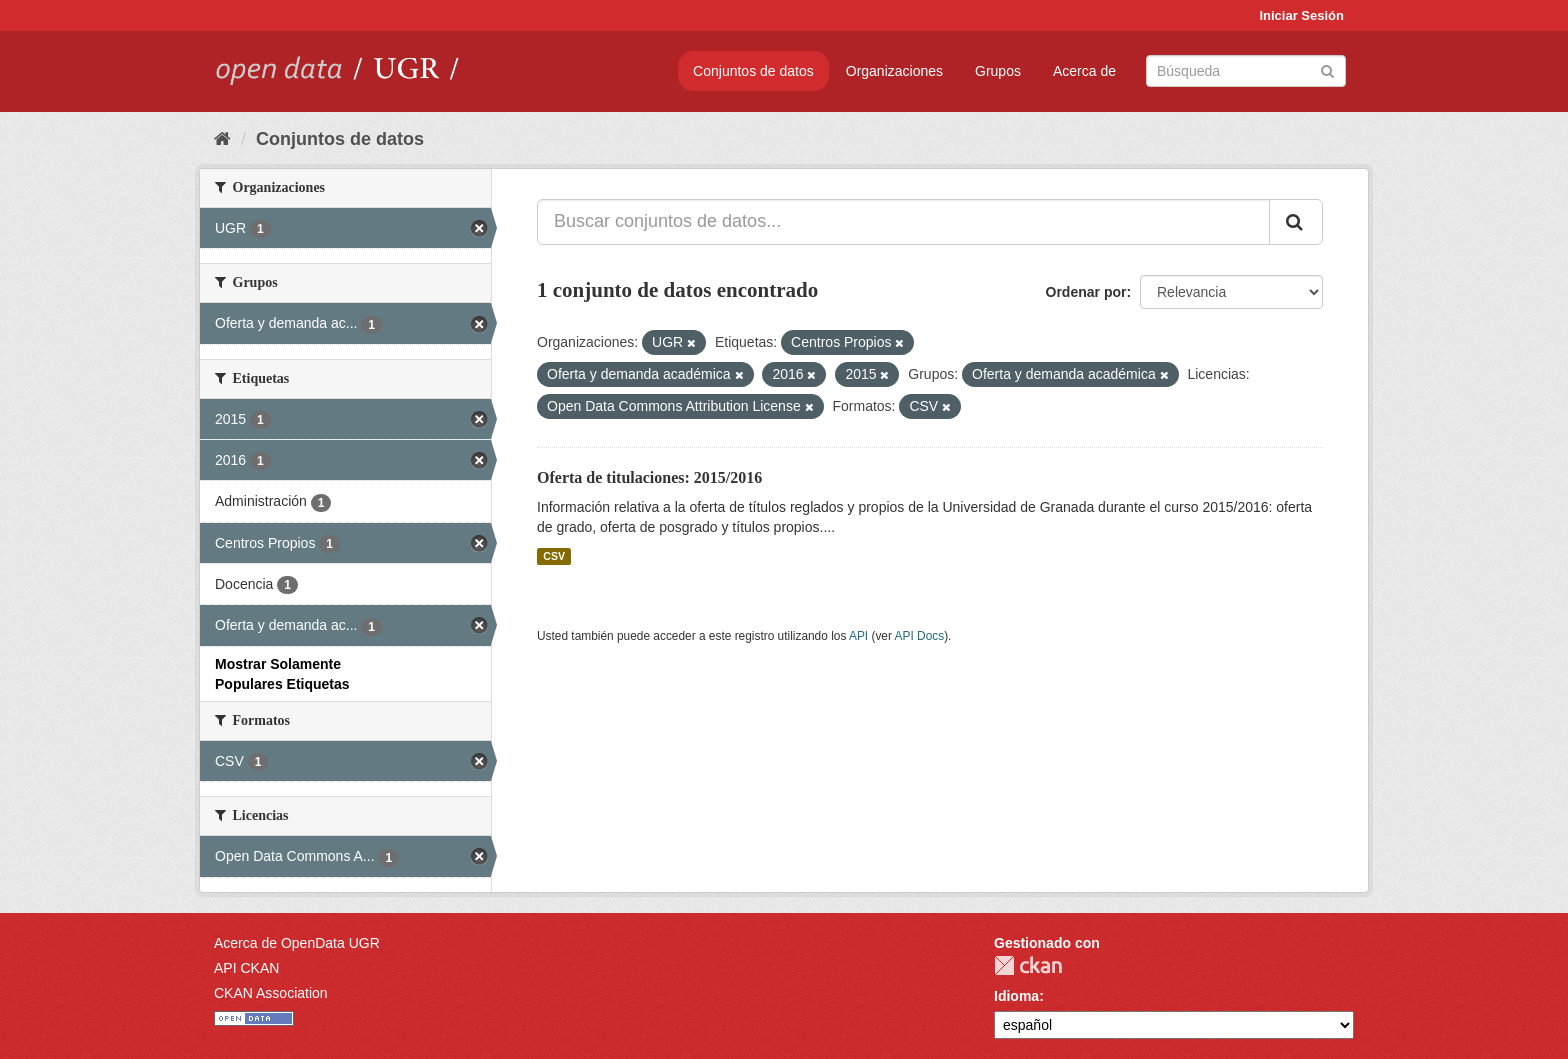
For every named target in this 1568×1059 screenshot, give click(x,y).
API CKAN (246, 968)
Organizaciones (894, 71)
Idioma (1016, 996)
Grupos (998, 71)
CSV (554, 556)
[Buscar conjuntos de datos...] (903, 222)
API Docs (920, 636)
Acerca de (1084, 71)
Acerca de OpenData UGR (297, 943)
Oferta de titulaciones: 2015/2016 (649, 477)
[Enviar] (1327, 69)
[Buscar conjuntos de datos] (1246, 71)
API (858, 636)
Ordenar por (1086, 292)
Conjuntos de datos (753, 71)
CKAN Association (271, 993)
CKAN (1028, 965)
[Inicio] (222, 139)
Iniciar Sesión (1301, 15)
